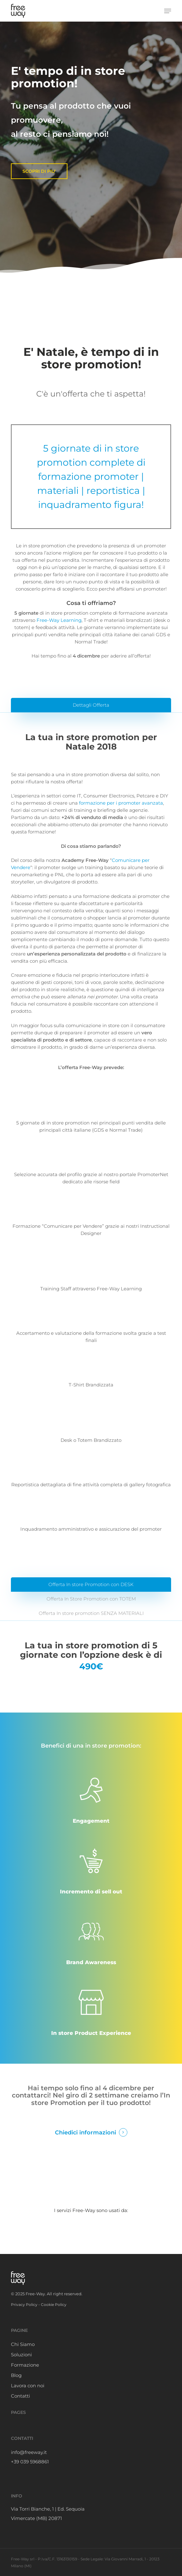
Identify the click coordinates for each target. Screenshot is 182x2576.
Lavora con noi (27, 2386)
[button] (167, 11)
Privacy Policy (24, 2304)
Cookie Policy (53, 2304)
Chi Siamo (23, 2344)
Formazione (25, 2365)
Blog (16, 2375)
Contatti (20, 2396)
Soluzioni (21, 2355)
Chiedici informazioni (85, 2132)
